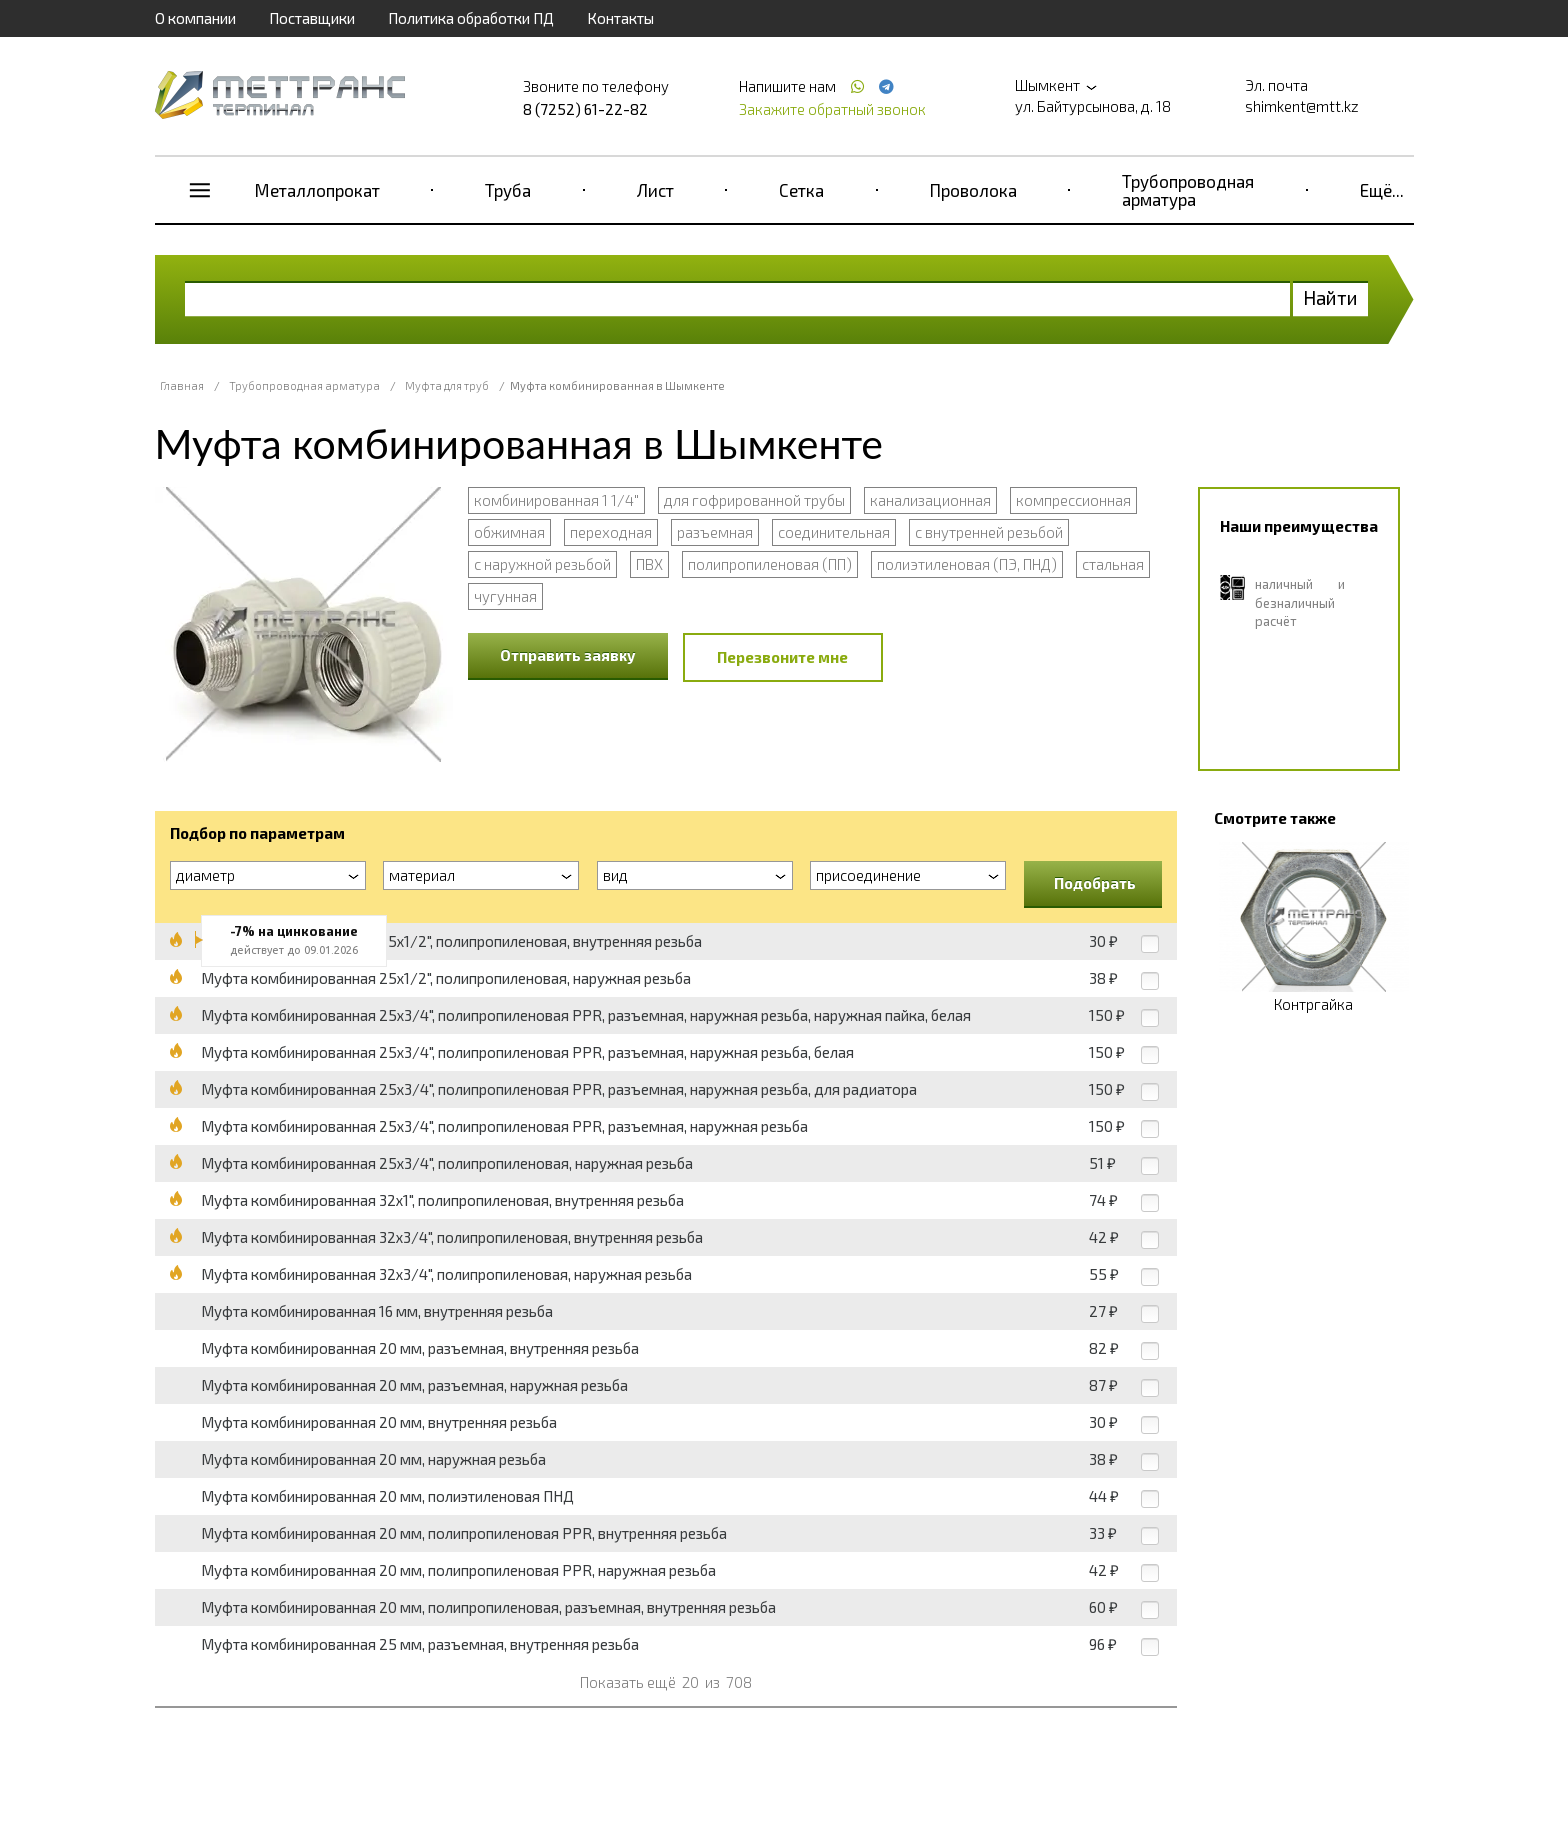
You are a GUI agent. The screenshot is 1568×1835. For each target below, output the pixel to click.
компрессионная (1073, 500)
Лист (655, 190)
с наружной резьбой (542, 564)
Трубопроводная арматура (1188, 190)
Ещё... (1382, 190)
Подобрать (1095, 883)
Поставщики (312, 18)
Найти (1330, 297)
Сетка (801, 190)
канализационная (930, 500)
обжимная (509, 532)
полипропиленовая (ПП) (770, 564)
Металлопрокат (317, 190)
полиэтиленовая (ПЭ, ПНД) (967, 564)
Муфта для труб (447, 385)
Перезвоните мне (782, 657)
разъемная (715, 532)
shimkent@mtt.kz (1302, 106)
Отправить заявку (568, 655)
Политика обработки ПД (471, 18)
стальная (1113, 564)
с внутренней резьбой (989, 532)
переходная (611, 532)
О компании (195, 18)
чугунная (505, 596)
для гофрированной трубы (754, 500)
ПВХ (649, 564)
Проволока (973, 190)
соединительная (834, 532)
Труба (508, 190)
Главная (182, 385)
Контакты (620, 18)
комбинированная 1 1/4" (556, 500)
